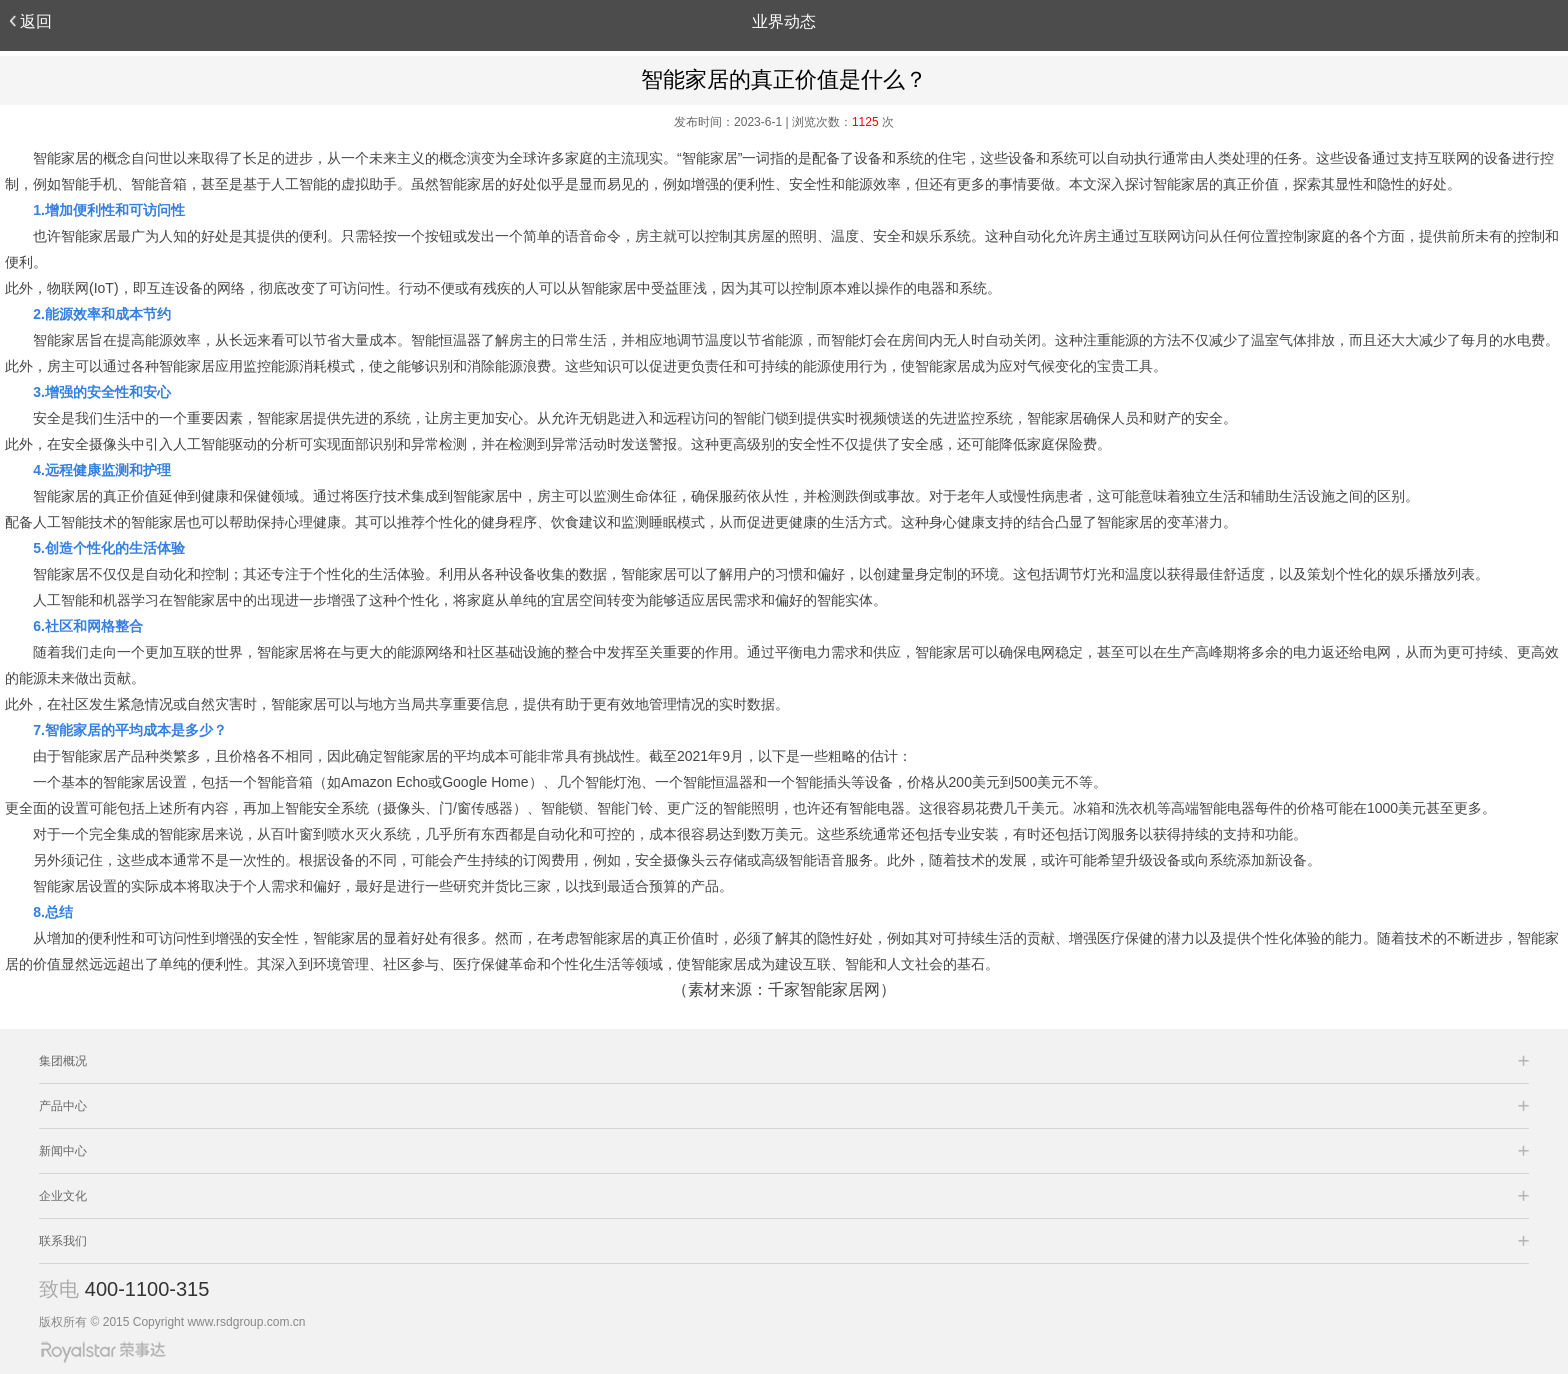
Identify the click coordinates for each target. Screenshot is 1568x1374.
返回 (31, 21)
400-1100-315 (147, 1289)
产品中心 (63, 1106)
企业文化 (63, 1196)
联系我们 (63, 1241)
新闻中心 (63, 1151)
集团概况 (63, 1061)
